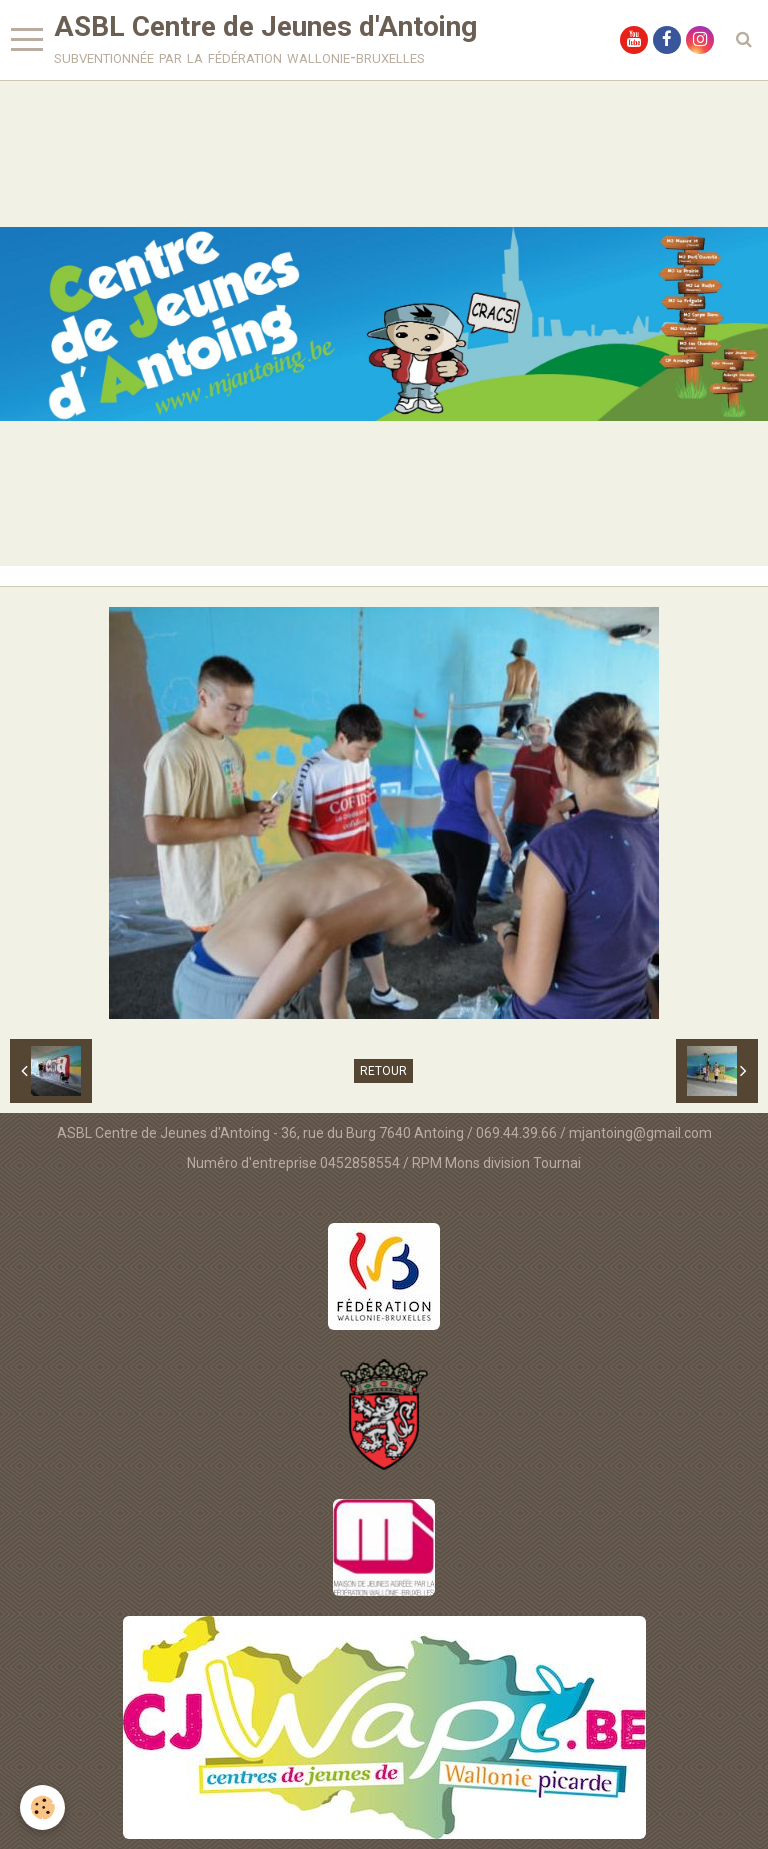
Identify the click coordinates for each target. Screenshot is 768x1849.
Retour (383, 1071)
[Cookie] (42, 1807)
